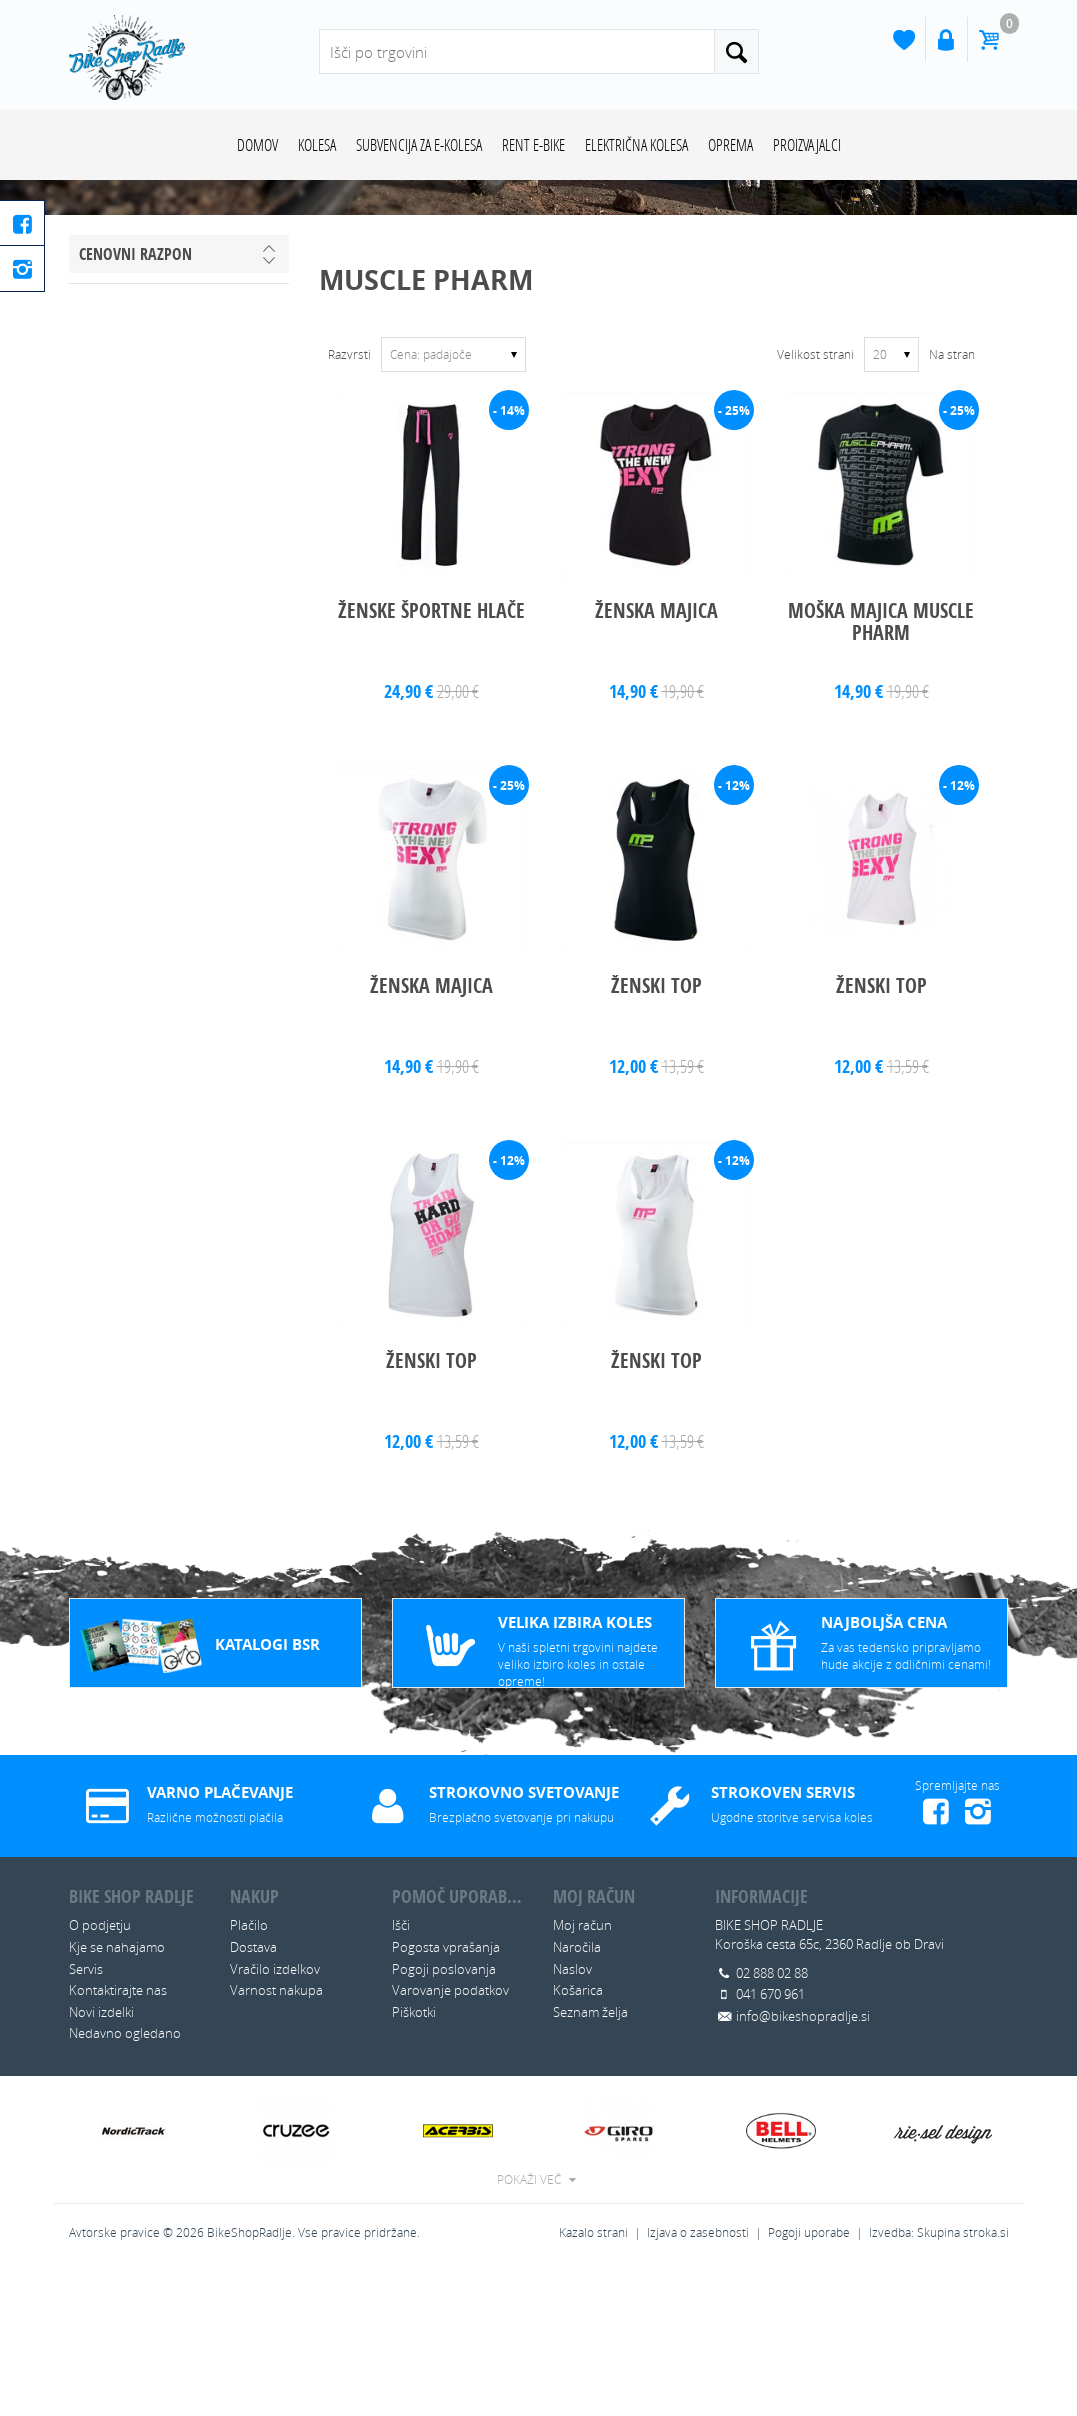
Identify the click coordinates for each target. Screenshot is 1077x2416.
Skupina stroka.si (963, 2376)
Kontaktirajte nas (118, 2135)
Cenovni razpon (135, 398)
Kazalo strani (593, 2376)
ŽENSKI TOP (656, 1130)
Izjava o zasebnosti (698, 2376)
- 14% (509, 554)
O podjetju (100, 2070)
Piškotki (414, 2156)
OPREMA (730, 144)
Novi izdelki (101, 2156)
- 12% (734, 929)
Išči (401, 2070)
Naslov (572, 2113)
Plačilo (249, 2070)
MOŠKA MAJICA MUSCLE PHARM (881, 766)
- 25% (734, 554)
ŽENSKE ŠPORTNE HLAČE (431, 755)
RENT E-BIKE (533, 144)
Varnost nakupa (276, 2135)
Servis (86, 2113)
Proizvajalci (807, 144)
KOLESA (317, 144)
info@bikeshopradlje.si (803, 2160)
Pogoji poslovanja (444, 2113)
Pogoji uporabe (809, 2376)
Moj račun (582, 2070)
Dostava (253, 2091)
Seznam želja (590, 2156)
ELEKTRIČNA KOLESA (636, 144)
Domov (257, 144)
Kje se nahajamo (117, 2091)
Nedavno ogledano (125, 2178)
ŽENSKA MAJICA (656, 755)
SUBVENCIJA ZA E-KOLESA (419, 144)
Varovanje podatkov (450, 2135)
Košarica (578, 2135)
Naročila (577, 2091)
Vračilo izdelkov (275, 2113)
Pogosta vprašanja (446, 2091)
